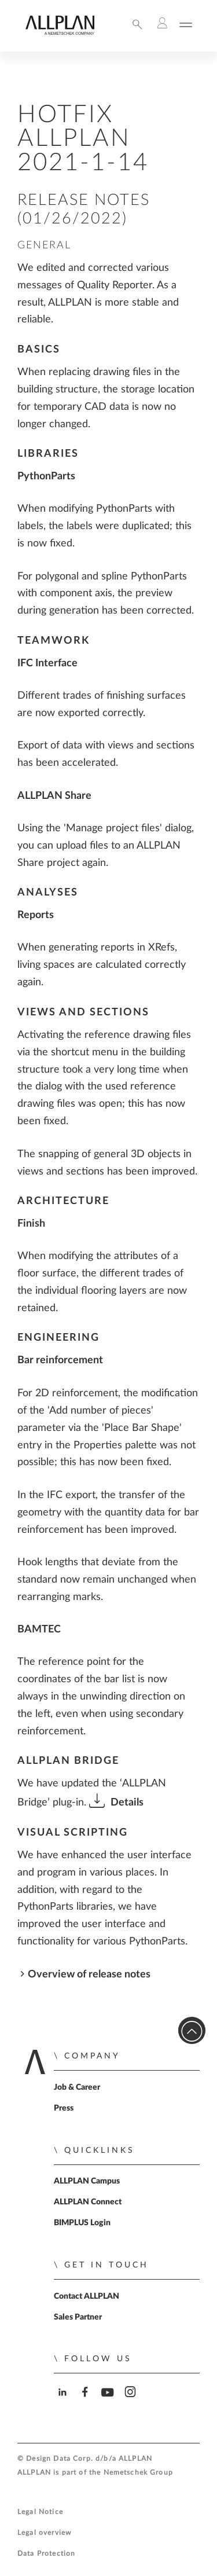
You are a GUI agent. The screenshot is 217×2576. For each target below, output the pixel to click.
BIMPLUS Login (82, 2223)
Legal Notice (40, 2512)
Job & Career (77, 2087)
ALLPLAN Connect (88, 2202)
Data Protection (46, 2554)
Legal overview (44, 2533)
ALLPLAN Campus (87, 2181)
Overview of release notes (89, 1974)
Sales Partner (78, 2317)
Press (63, 2108)
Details (127, 1802)
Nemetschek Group (138, 2472)
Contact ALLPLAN (86, 2296)
